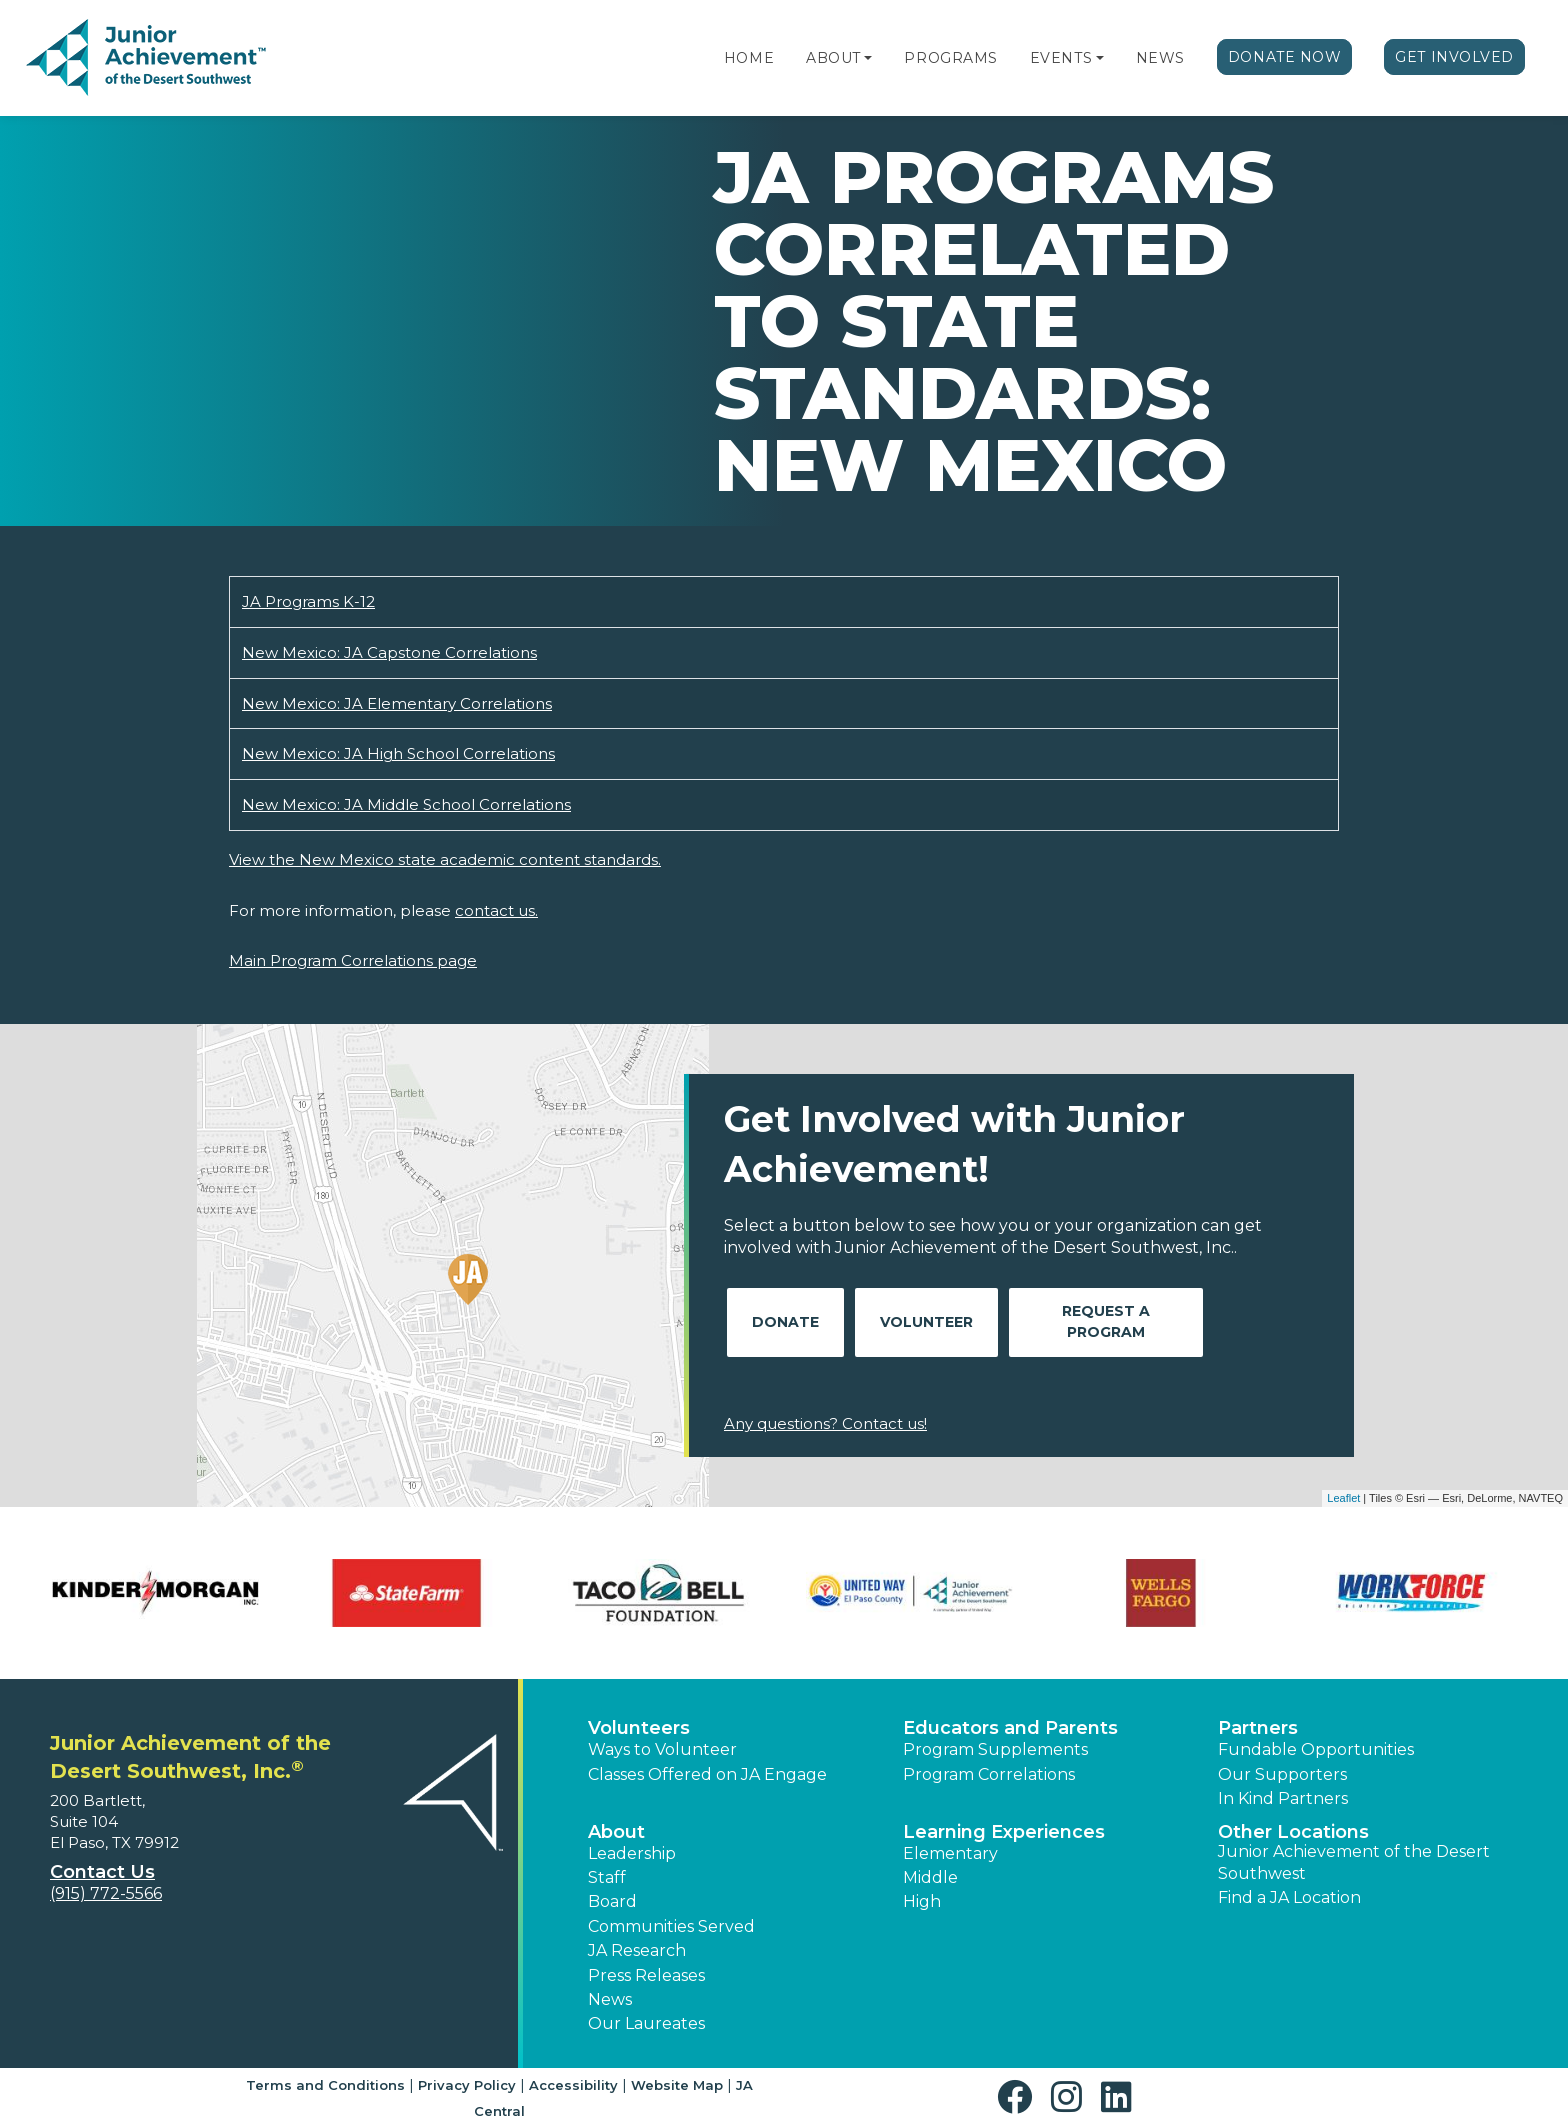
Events (1061, 58)
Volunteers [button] (639, 1728)
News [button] (610, 1999)
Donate (785, 1322)
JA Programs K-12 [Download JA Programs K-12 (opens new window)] (308, 601)
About (833, 58)
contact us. (496, 910)
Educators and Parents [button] (1010, 1728)
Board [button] (612, 1901)
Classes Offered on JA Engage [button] (707, 1774)
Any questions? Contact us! (825, 1423)
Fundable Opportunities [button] (1316, 1749)
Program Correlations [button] (989, 1774)
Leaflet (1343, 1498)
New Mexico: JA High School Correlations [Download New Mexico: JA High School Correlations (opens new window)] (398, 753)
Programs (950, 58)
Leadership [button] (632, 1853)
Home (749, 58)
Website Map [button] (677, 2085)
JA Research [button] (637, 1950)
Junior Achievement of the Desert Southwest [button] (1354, 1862)
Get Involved (1454, 57)
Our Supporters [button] (1282, 1774)
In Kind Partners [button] (1283, 1798)
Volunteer (926, 1322)
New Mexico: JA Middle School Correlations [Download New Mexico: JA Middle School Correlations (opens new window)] (406, 804)
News (1160, 58)
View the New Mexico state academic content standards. (445, 859)
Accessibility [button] (573, 2085)
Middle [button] (930, 1877)
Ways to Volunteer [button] (662, 1749)
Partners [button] (1258, 1728)
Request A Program (1106, 1321)
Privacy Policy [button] (467, 2085)
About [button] (616, 1832)
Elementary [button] (950, 1853)
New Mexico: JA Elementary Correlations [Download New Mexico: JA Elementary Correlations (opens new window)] (397, 703)
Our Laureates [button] (646, 2023)
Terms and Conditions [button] (325, 2085)
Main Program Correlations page (353, 960)
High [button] (922, 1901)
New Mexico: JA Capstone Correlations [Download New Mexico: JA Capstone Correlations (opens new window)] (389, 652)
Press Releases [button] (646, 1975)
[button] (868, 58)
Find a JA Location (1289, 1897)
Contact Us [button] (102, 1872)
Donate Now (1285, 57)
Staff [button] (607, 1877)
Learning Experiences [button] (1004, 1832)
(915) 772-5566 (106, 1893)
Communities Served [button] (671, 1926)
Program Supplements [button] (995, 1749)
